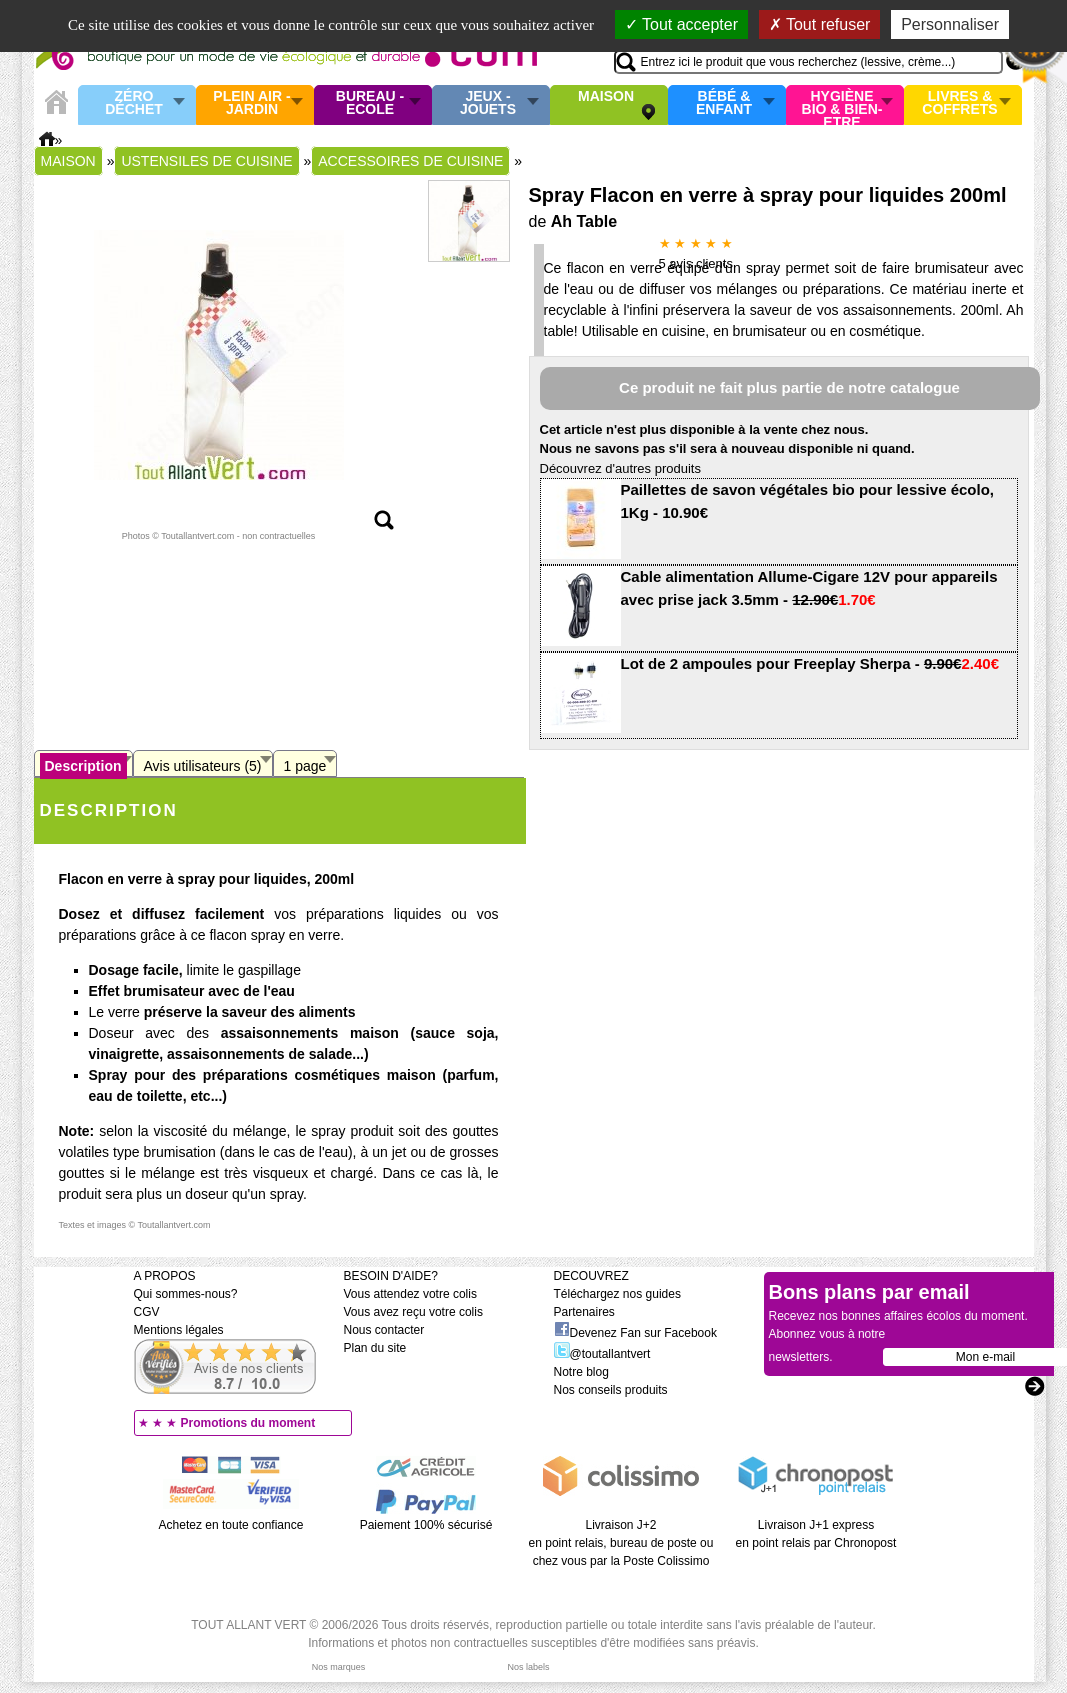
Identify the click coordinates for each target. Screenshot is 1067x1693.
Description (83, 766)
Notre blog (581, 1372)
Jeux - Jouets (488, 103)
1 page (305, 766)
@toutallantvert (602, 1354)
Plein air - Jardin (251, 103)
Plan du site (375, 1348)
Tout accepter (681, 24)
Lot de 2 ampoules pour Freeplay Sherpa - (810, 663)
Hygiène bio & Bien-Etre (842, 105)
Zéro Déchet (134, 103)
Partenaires (584, 1312)
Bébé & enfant (724, 103)
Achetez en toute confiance (231, 1525)
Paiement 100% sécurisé (426, 1525)
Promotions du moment (248, 1423)
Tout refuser (820, 24)
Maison (606, 97)
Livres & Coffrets (959, 103)
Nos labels (528, 1667)
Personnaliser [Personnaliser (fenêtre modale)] (950, 24)
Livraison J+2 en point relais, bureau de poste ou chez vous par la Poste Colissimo (621, 1543)
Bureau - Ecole (370, 103)
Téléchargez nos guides (617, 1294)
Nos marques (339, 1667)
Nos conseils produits (611, 1390)
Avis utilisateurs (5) (203, 766)
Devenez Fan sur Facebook (635, 1333)
